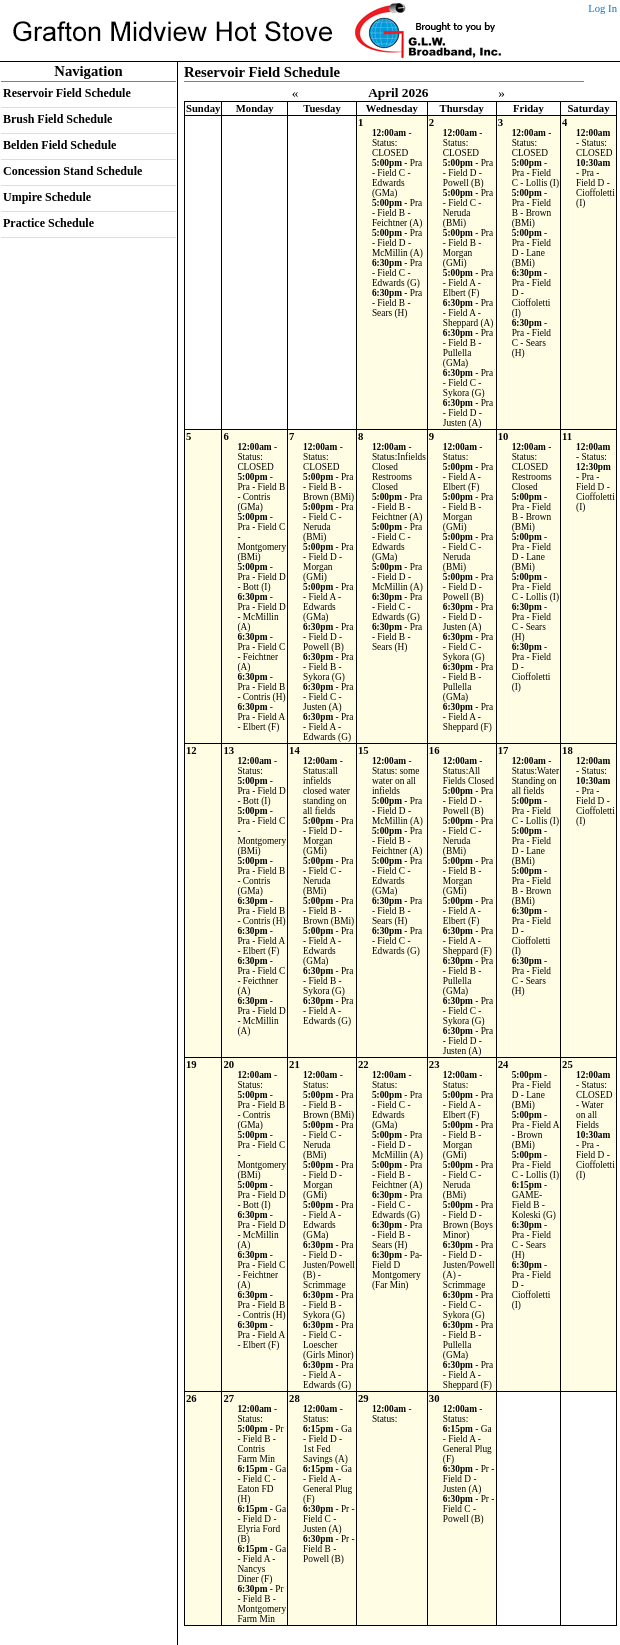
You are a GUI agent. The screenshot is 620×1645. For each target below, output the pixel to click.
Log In (602, 8)
